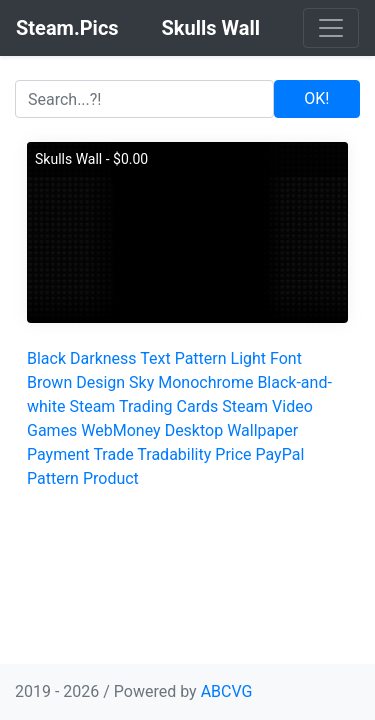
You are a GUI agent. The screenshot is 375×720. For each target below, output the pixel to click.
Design (100, 382)
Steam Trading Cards (143, 406)
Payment (58, 454)
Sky (141, 382)
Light (249, 358)
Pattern (201, 358)
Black (46, 358)
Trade (113, 454)
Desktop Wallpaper (232, 430)
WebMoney (120, 430)
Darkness (103, 358)
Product (111, 478)
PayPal (280, 454)
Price (233, 454)
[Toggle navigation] (331, 28)
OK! (316, 98)
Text (155, 358)
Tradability (174, 454)
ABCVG (227, 691)
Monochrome (205, 382)
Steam (245, 406)
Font (286, 358)
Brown (49, 382)
